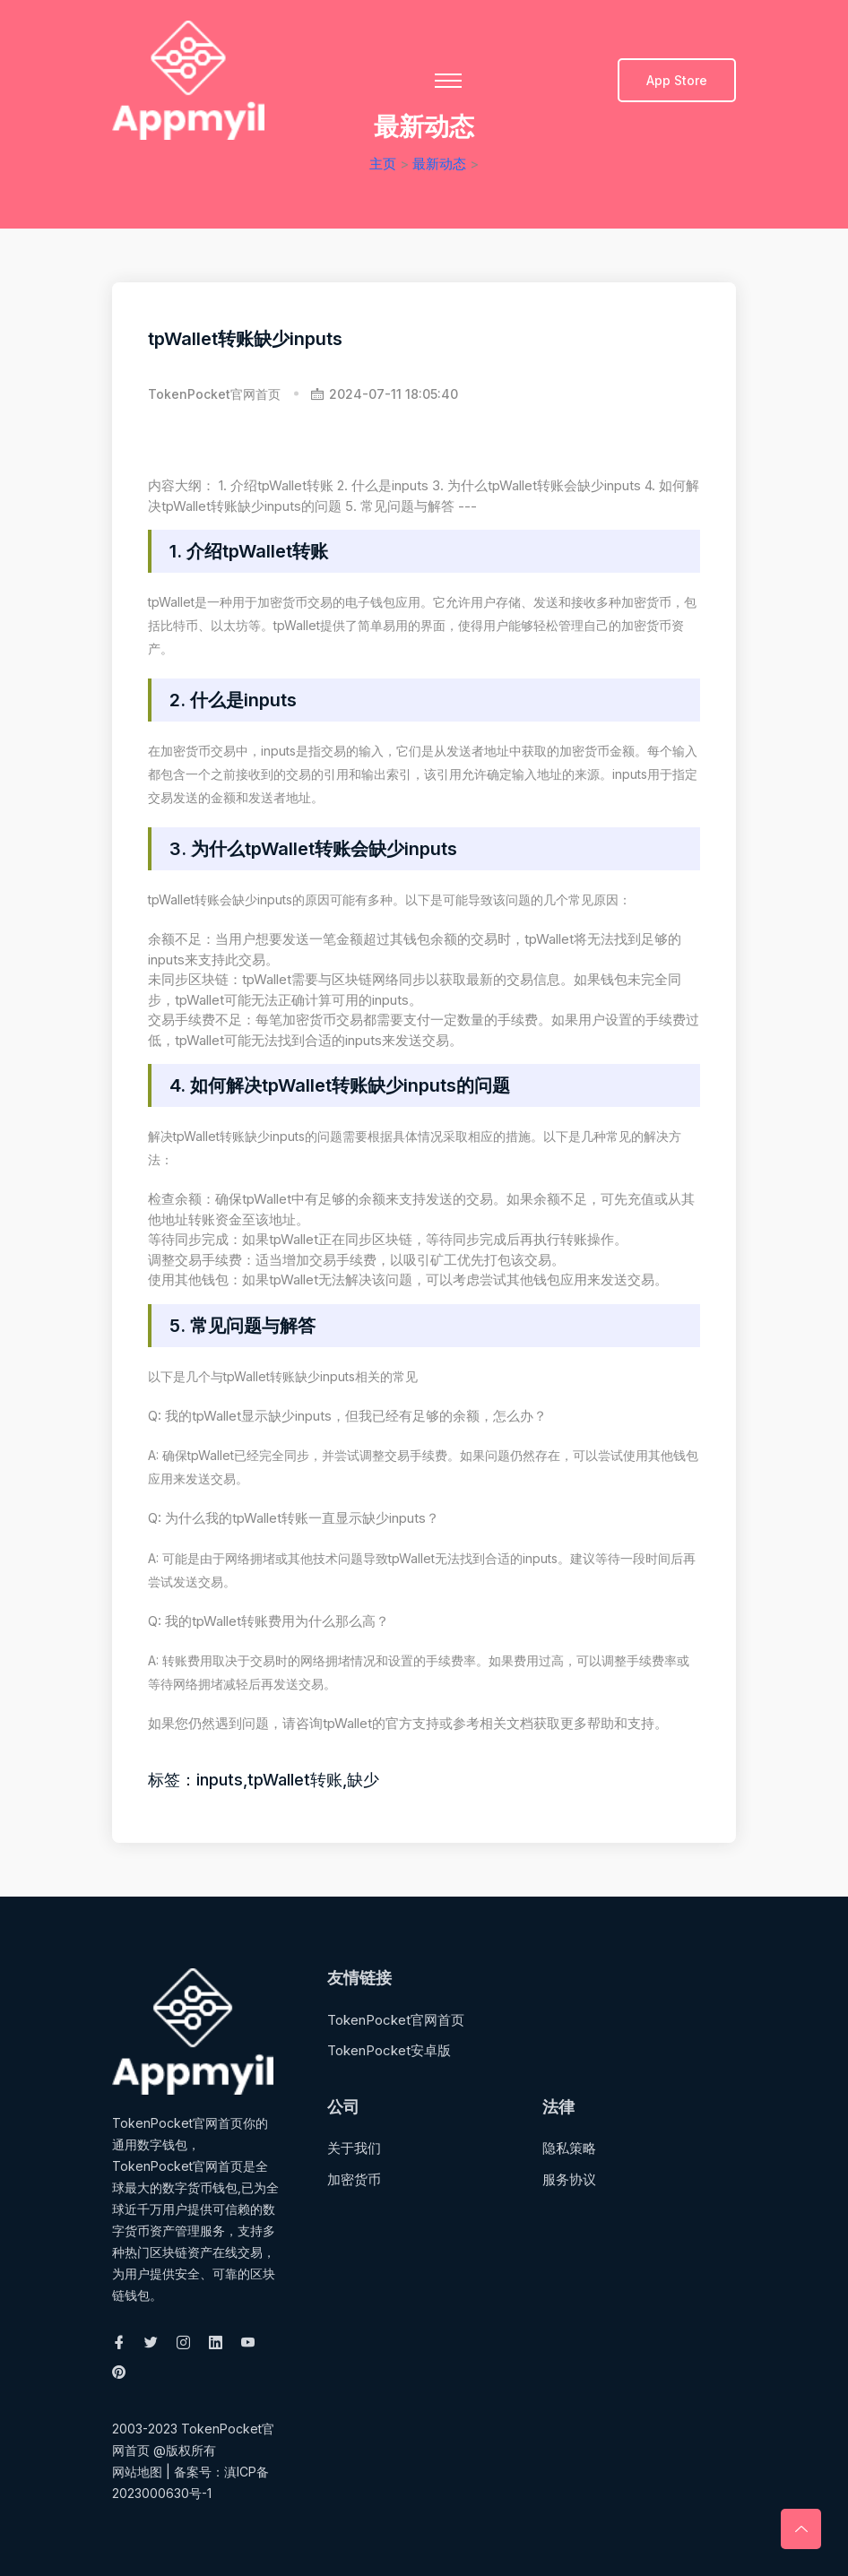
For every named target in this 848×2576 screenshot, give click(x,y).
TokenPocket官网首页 (214, 394)
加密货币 (354, 2179)
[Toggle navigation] (448, 80)
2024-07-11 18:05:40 (384, 394)
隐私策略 (569, 2148)
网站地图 (137, 2471)
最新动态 (439, 163)
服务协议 (569, 2179)
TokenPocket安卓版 (389, 2050)
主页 (382, 163)
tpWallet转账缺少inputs (245, 339)
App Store (676, 80)
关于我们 (354, 2148)
